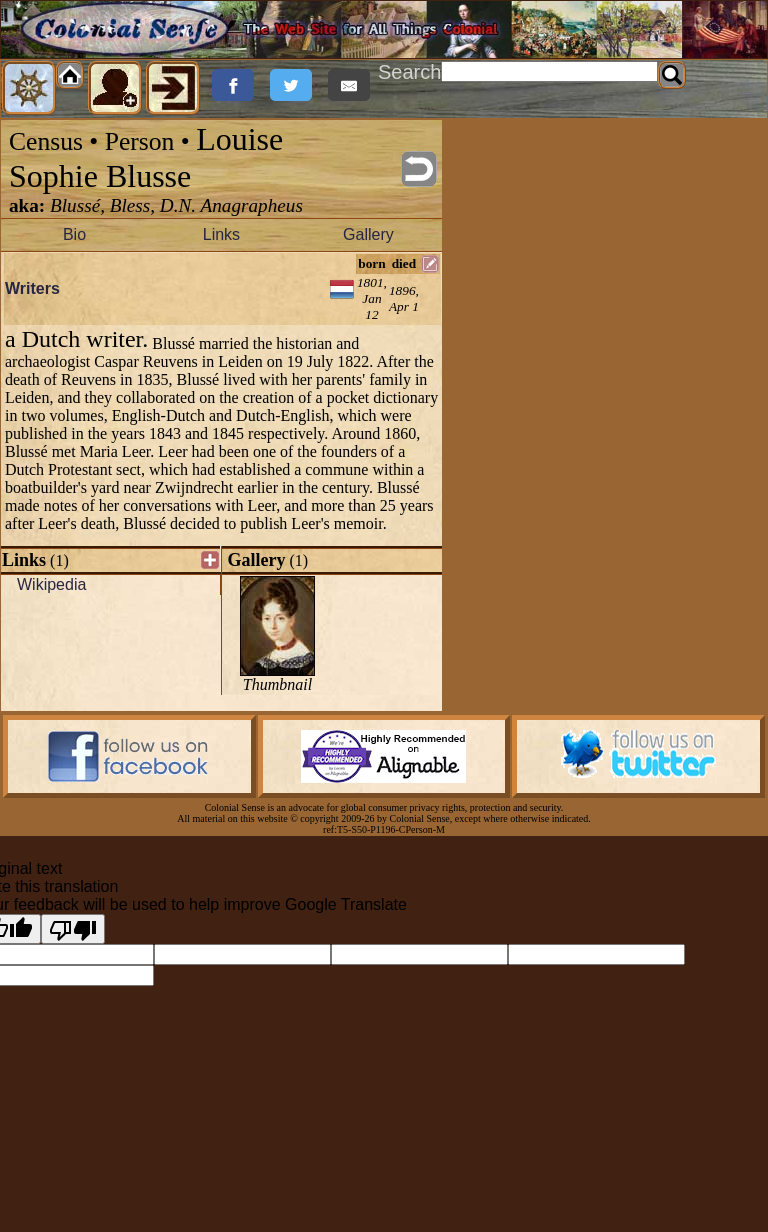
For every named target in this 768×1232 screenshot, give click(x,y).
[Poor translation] (73, 929)
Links (221, 234)
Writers (32, 288)
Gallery (368, 234)
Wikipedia (51, 584)
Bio (74, 234)
